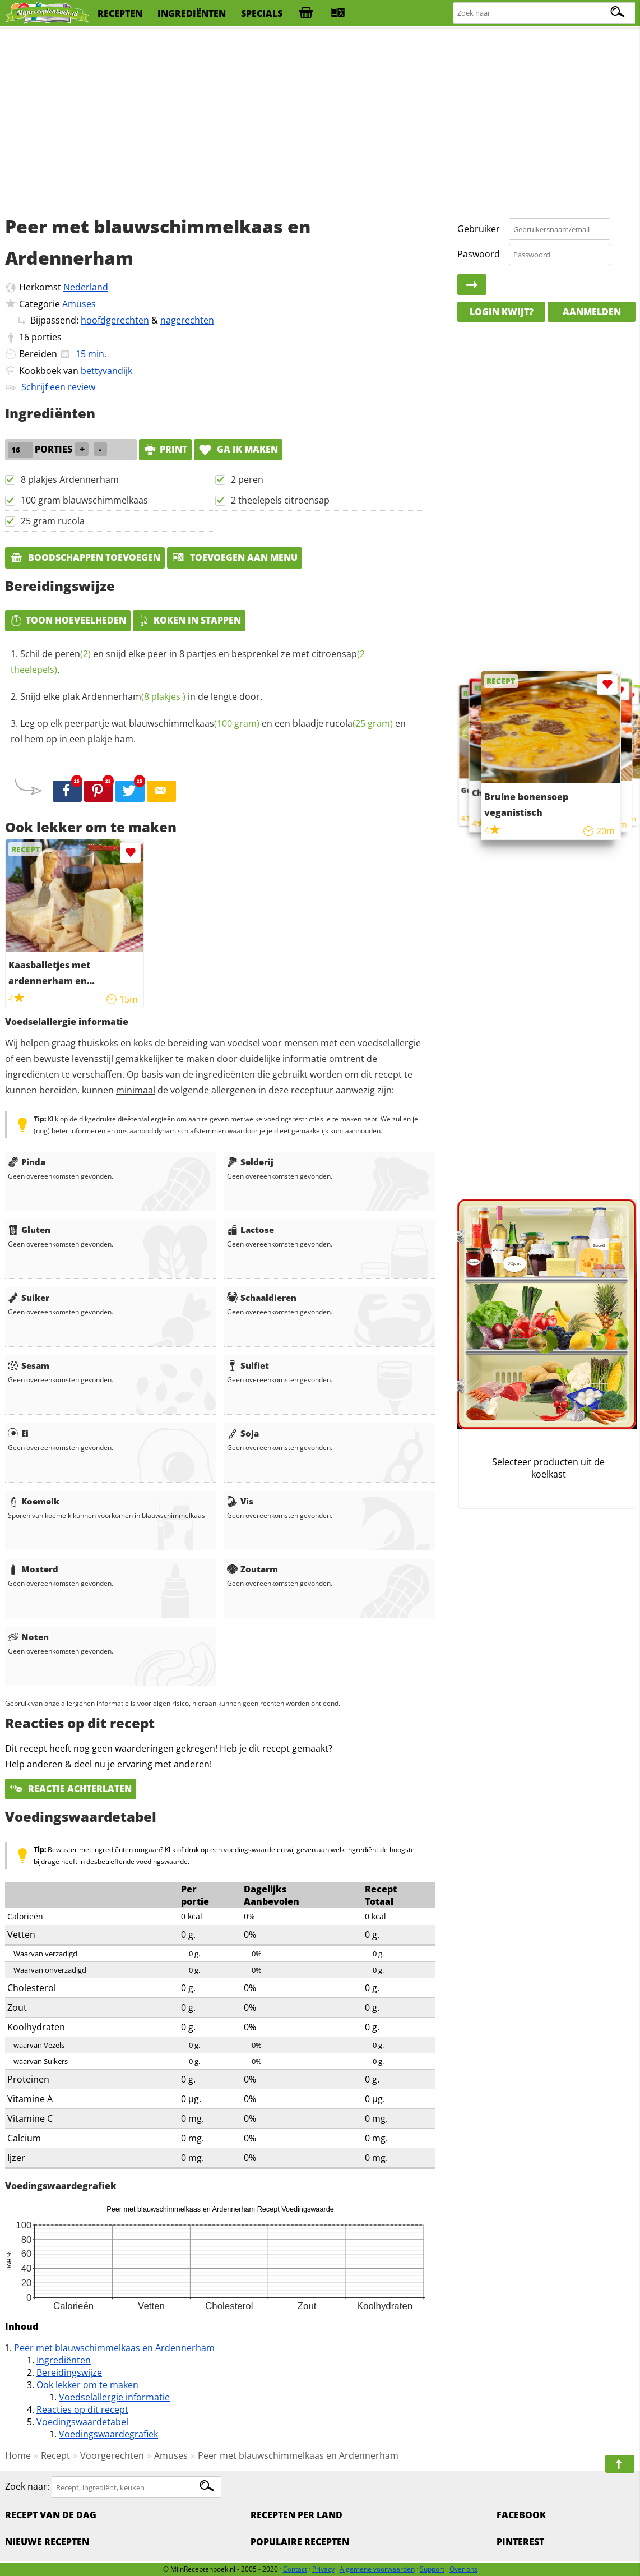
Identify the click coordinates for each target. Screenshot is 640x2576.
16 (24, 337)
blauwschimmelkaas (194, 723)
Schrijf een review (58, 387)
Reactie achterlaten (71, 1789)
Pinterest (520, 2542)
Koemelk (33, 1501)
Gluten (29, 1229)
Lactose (250, 1229)
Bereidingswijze (69, 2372)
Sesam (28, 1365)
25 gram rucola (53, 521)
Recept (55, 2455)
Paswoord (478, 254)
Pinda (26, 1161)
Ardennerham (133, 696)
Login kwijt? (502, 312)
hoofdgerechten (115, 320)
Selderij (250, 1161)
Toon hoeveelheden (68, 620)
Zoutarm (252, 1569)
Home (18, 2455)
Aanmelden (592, 312)
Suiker (28, 1297)
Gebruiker (478, 229)
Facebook (521, 2515)
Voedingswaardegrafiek (108, 2434)
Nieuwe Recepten (47, 2542)
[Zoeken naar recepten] (544, 13)
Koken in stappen (189, 620)
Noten (28, 1636)
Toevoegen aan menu (234, 557)
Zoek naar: (27, 2487)
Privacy (323, 2569)
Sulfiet (248, 1365)
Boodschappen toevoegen (85, 557)
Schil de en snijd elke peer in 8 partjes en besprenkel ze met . (188, 662)
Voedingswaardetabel (82, 2422)
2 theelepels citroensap (280, 500)
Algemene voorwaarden (377, 2569)
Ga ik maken (238, 449)
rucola (359, 723)
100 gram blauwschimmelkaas (84, 500)
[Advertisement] (320, 117)
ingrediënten (191, 13)
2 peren (247, 479)
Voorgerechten (112, 2455)
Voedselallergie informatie (114, 2397)
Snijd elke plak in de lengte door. (141, 696)
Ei (18, 1433)
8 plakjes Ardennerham (70, 479)
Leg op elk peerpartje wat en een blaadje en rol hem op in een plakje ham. (208, 731)
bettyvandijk (106, 370)
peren (73, 654)
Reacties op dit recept (82, 2409)
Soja (243, 1433)
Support (432, 2569)
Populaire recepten (300, 2542)
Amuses (79, 304)
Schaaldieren (261, 1297)
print (165, 449)
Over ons (463, 2569)
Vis (240, 1501)
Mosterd (33, 1569)
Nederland (85, 287)
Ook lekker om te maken (87, 2385)
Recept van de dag (50, 2515)
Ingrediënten (63, 2360)
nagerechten (187, 320)
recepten (120, 13)
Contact (295, 2569)
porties (46, 337)
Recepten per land (296, 2515)
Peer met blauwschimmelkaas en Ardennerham (114, 2348)
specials (261, 13)
